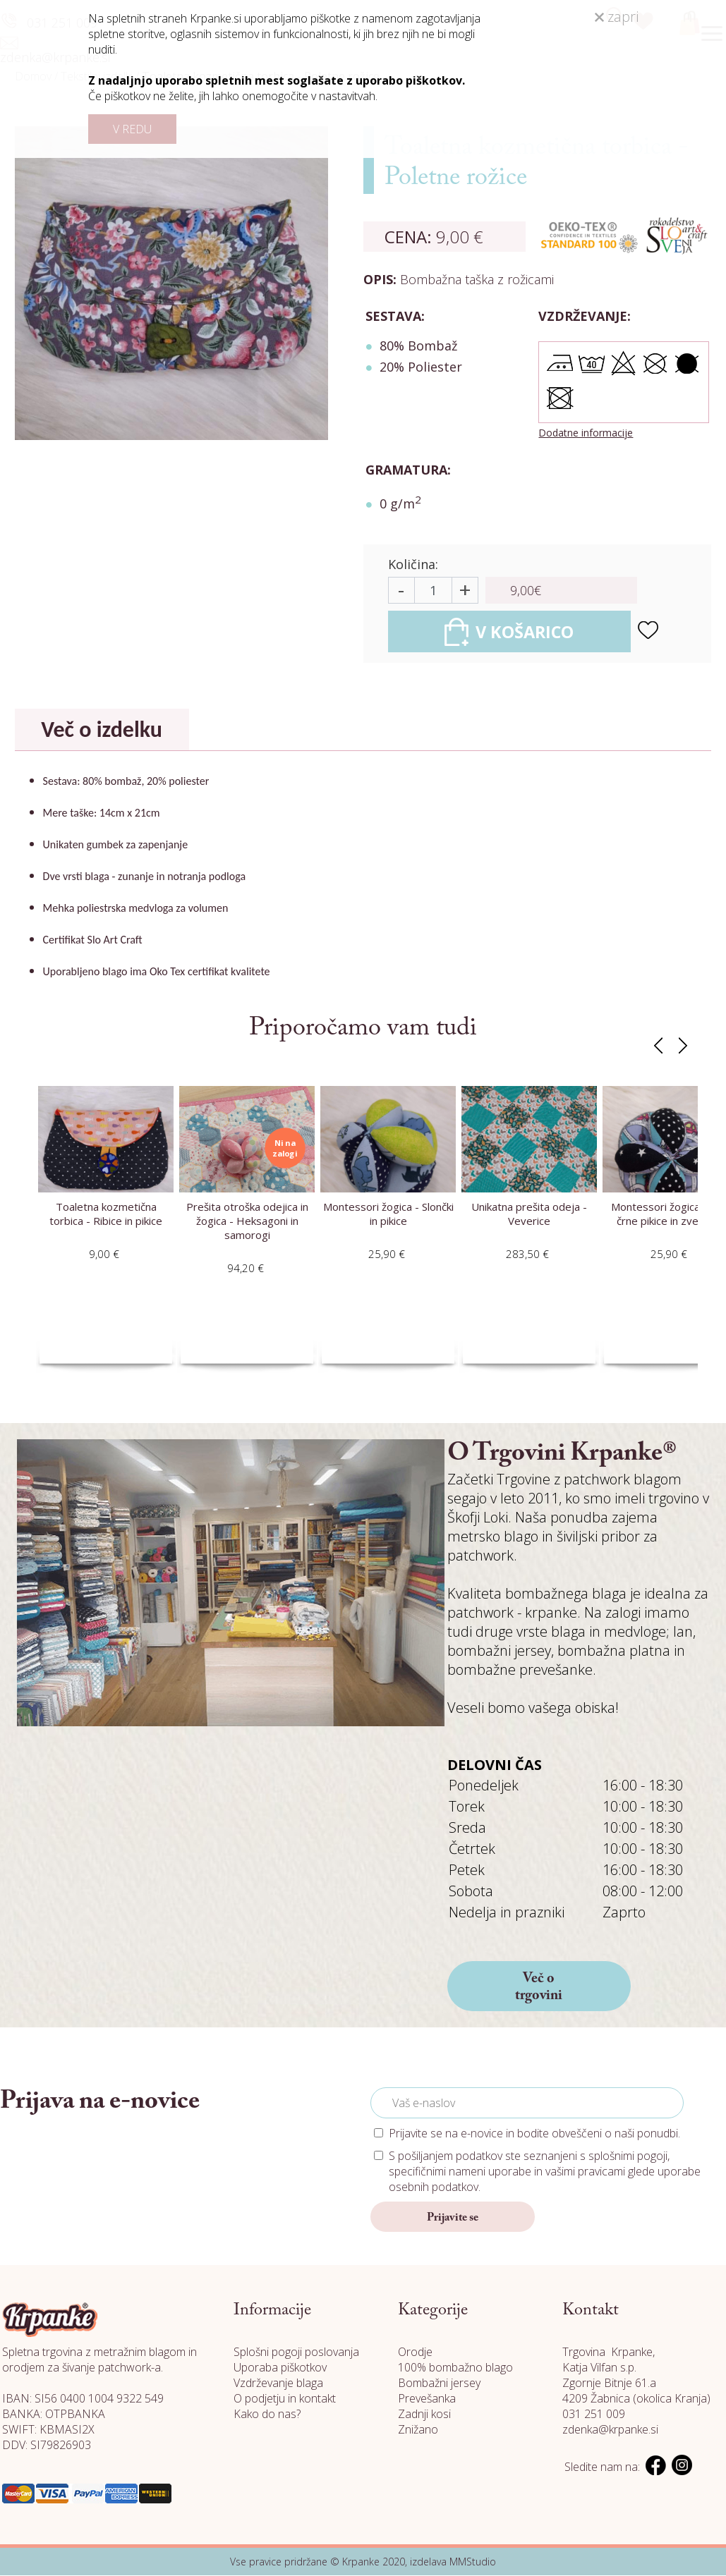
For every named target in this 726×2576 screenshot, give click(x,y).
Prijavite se (452, 2218)
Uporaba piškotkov (280, 2368)
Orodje (415, 2352)
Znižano (418, 2430)
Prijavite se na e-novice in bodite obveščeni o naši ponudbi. (534, 2134)
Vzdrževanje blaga (278, 2383)
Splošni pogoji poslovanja (296, 2352)
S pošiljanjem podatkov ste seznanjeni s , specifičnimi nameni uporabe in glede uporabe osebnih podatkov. (545, 2172)
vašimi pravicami (585, 2172)
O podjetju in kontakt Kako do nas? (285, 2406)
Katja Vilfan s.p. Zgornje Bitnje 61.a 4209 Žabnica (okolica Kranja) (636, 2383)
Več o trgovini (538, 1987)
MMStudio (472, 2562)
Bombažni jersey (439, 2383)
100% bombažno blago (455, 2368)
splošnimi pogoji (627, 2156)
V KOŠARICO (513, 632)
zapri (617, 16)
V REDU (132, 129)
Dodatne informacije (585, 432)
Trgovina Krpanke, (608, 2352)
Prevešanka (427, 2399)
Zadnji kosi (424, 2414)
